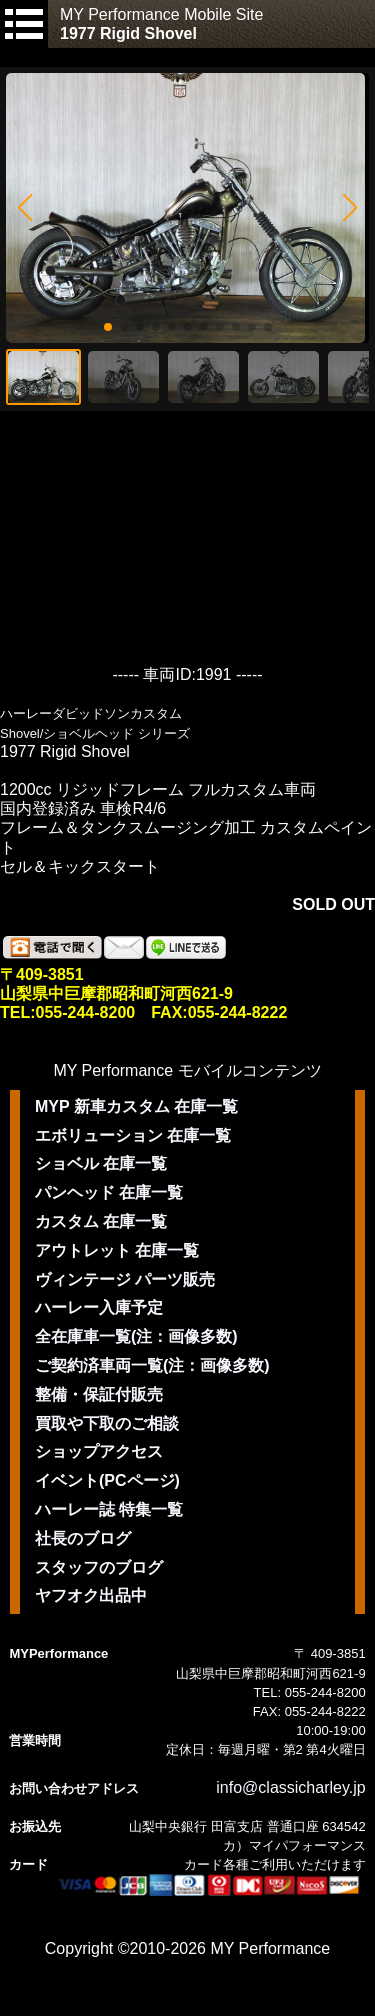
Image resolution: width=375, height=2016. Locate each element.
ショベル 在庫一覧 (101, 1163)
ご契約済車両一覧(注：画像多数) (152, 1365)
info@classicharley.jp (290, 1787)
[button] (24, 208)
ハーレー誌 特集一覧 (109, 1509)
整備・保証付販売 (99, 1394)
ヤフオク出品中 (91, 1595)
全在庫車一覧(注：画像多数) (136, 1336)
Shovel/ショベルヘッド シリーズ (95, 733)
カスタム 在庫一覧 (101, 1221)
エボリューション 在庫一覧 (133, 1135)
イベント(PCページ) (107, 1480)
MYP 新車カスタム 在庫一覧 (136, 1106)
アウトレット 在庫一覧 (117, 1250)
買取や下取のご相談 (107, 1423)
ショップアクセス (99, 1451)
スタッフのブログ (99, 1567)
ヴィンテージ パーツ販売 (125, 1279)
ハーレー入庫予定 (99, 1307)
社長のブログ (83, 1538)
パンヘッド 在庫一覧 (109, 1192)
